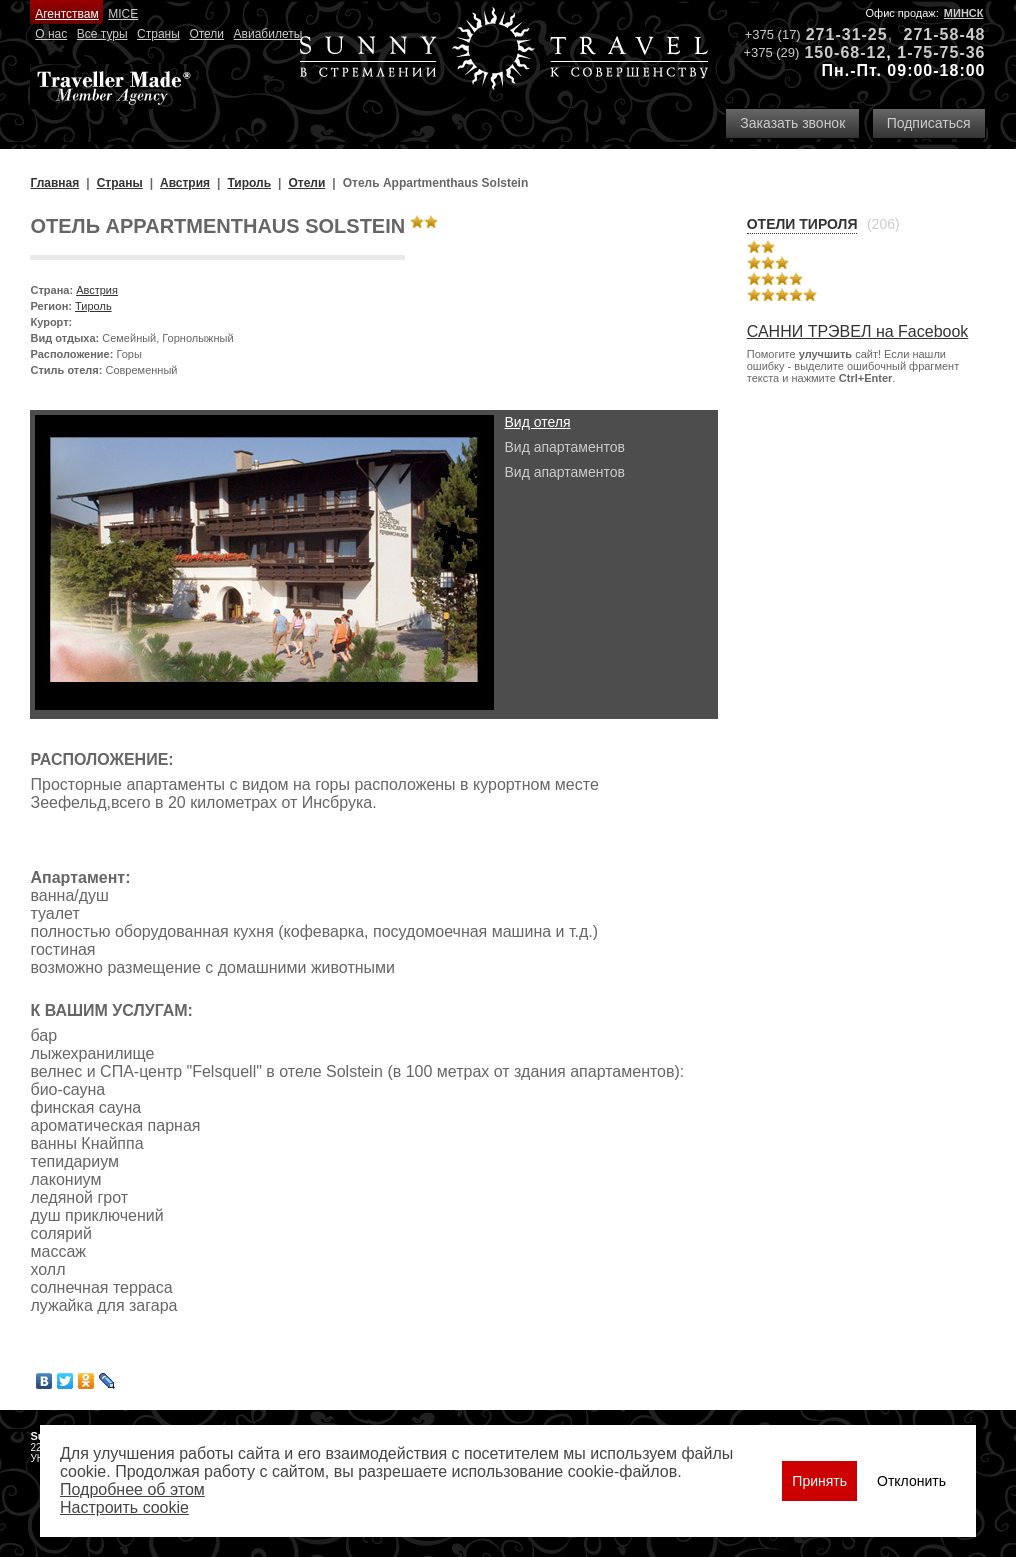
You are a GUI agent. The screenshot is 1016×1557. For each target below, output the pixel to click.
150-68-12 (845, 52)
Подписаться (929, 123)
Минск (964, 13)
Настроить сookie (124, 1507)
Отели (206, 34)
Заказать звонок (792, 123)
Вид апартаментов (564, 447)
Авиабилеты (268, 34)
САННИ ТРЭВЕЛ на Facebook (858, 331)
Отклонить (911, 1481)
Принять (819, 1481)
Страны (158, 34)
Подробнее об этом (132, 1489)
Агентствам (66, 14)
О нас (51, 34)
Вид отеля (537, 422)
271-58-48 (945, 34)
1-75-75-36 (941, 52)
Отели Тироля (802, 224)
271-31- (837, 34)
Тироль (93, 306)
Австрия (97, 290)
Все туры (102, 34)
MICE (123, 14)
